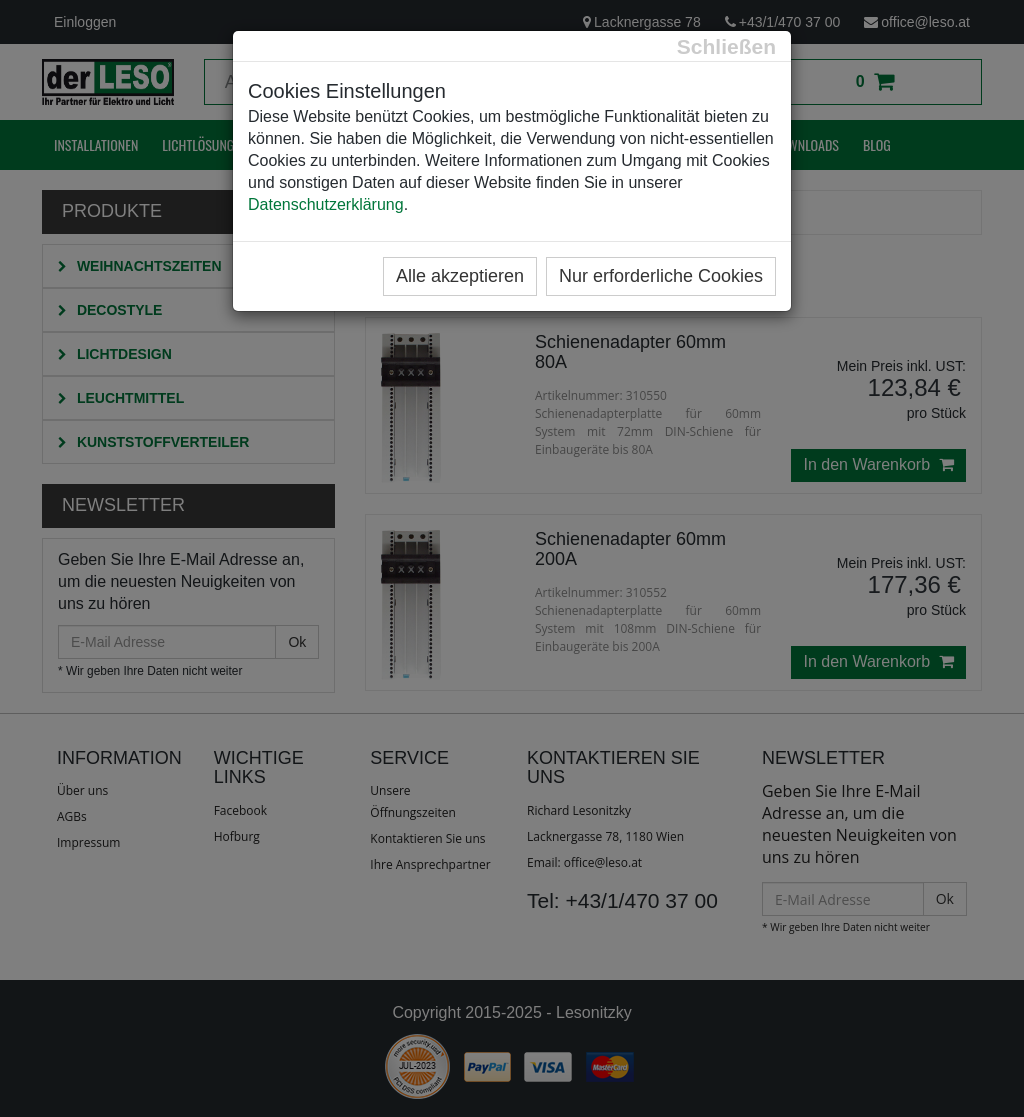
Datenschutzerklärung (326, 204)
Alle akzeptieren (460, 276)
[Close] (726, 46)
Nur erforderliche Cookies (661, 276)
